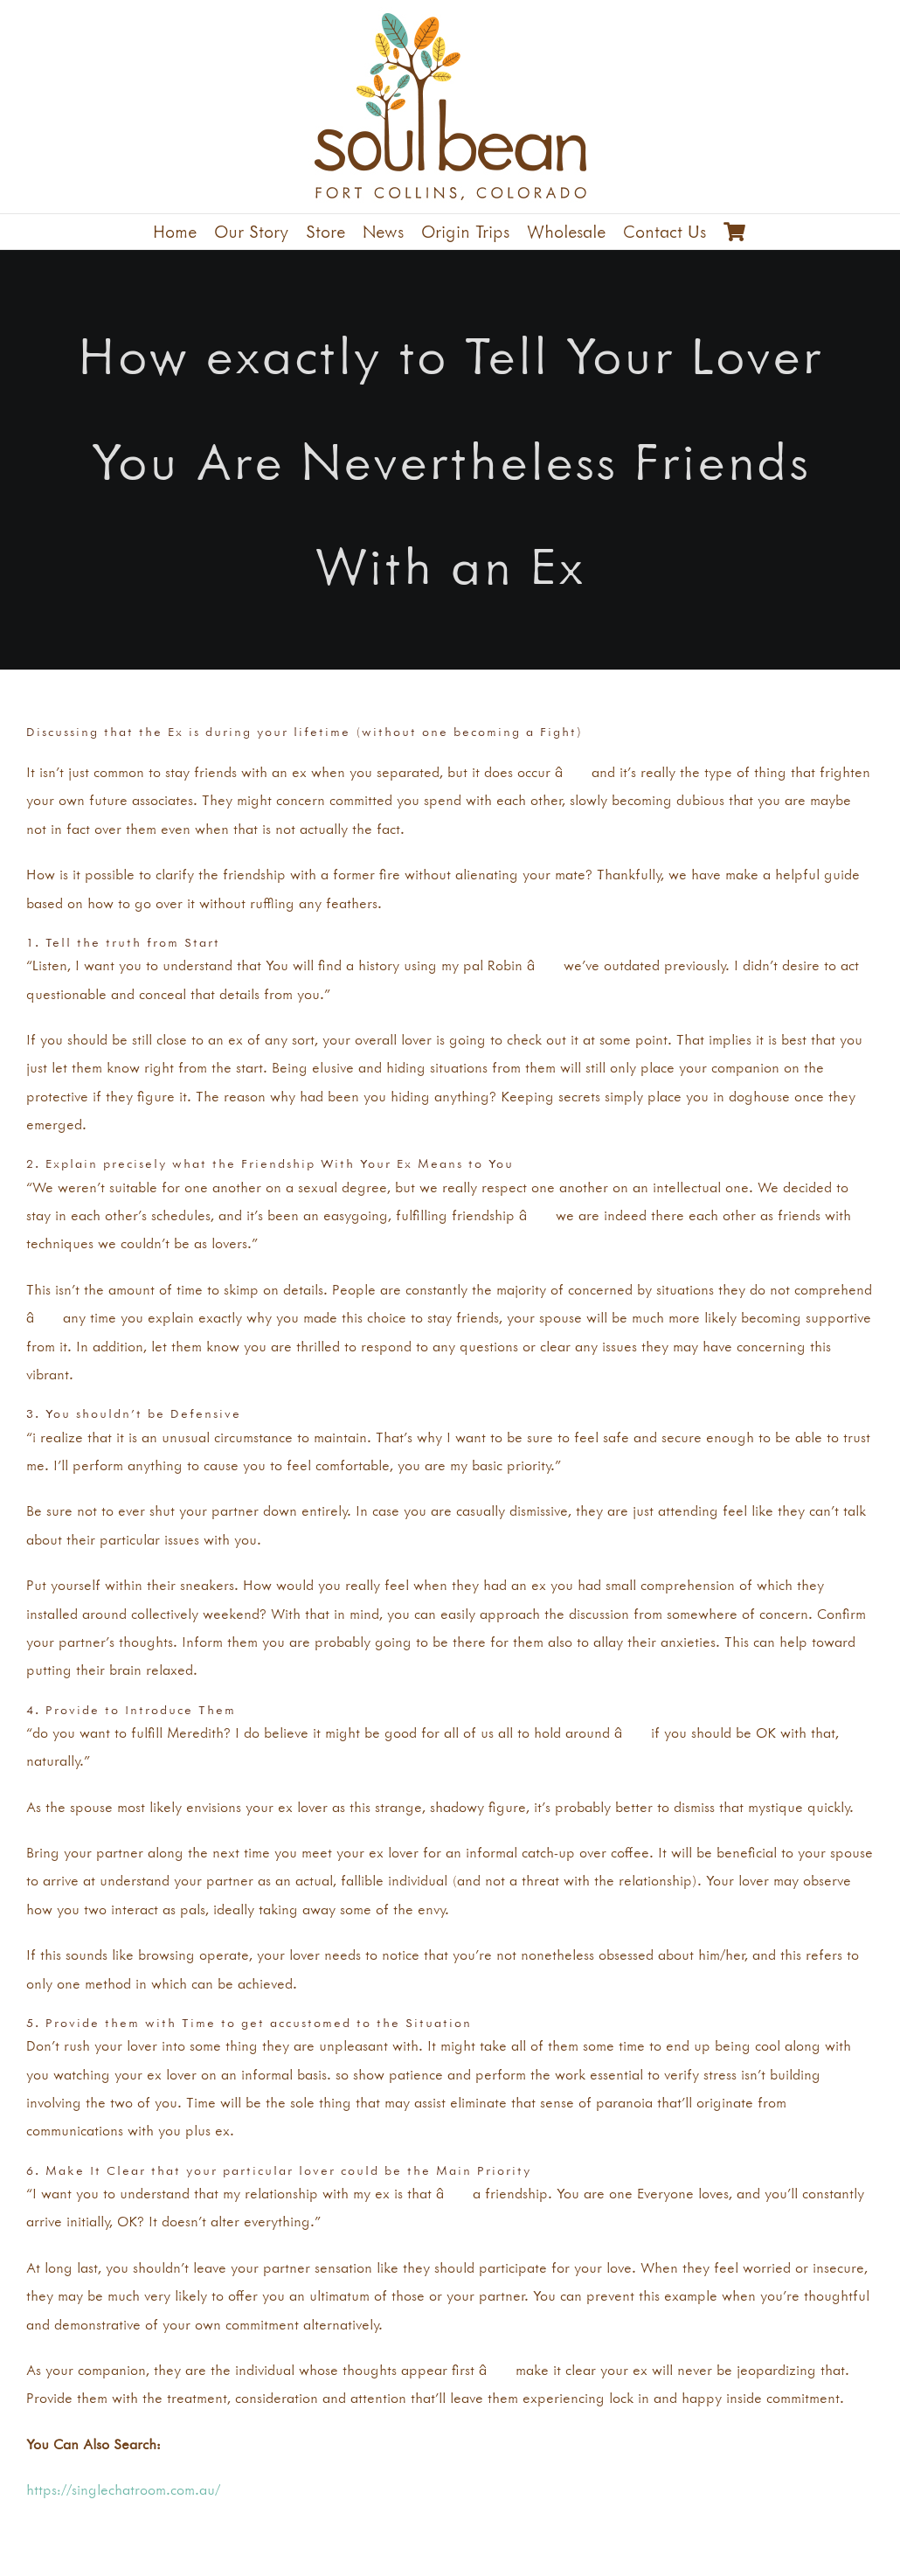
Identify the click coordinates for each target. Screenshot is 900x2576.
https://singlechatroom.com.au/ (123, 2489)
